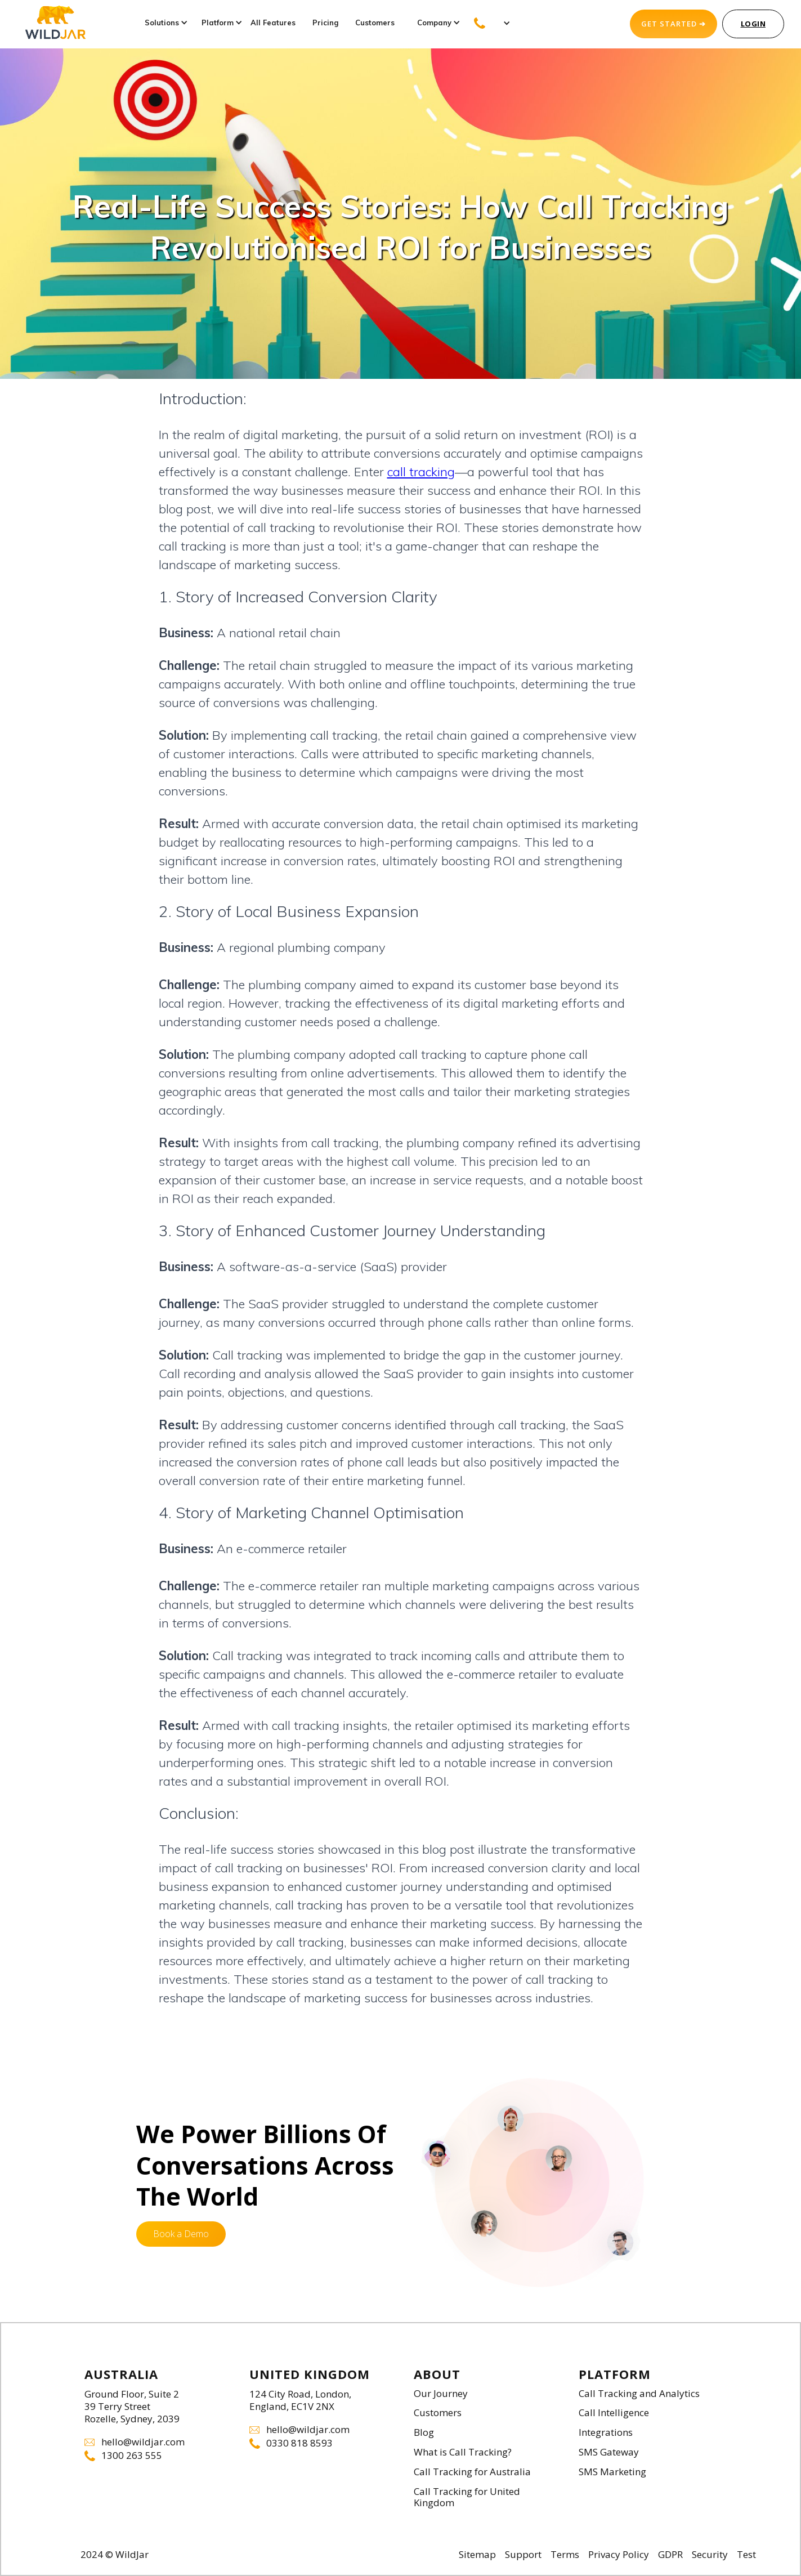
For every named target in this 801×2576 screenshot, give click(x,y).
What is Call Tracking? (463, 2452)
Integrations (606, 2433)
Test (746, 2555)
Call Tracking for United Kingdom (467, 2498)
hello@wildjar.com (143, 2442)
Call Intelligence (614, 2413)
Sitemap (477, 2555)
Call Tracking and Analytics (639, 2394)
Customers (375, 22)
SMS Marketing (612, 2472)
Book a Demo (181, 2234)
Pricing (325, 22)
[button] (161, 23)
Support (523, 2555)
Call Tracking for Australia (472, 2472)
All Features (273, 22)
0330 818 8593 (299, 2443)
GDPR (670, 2555)
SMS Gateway (609, 2452)
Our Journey (441, 2394)
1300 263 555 (131, 2456)
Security (710, 2555)
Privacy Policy (618, 2555)
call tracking (421, 472)
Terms (565, 2555)
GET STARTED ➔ (673, 24)
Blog (424, 2433)
